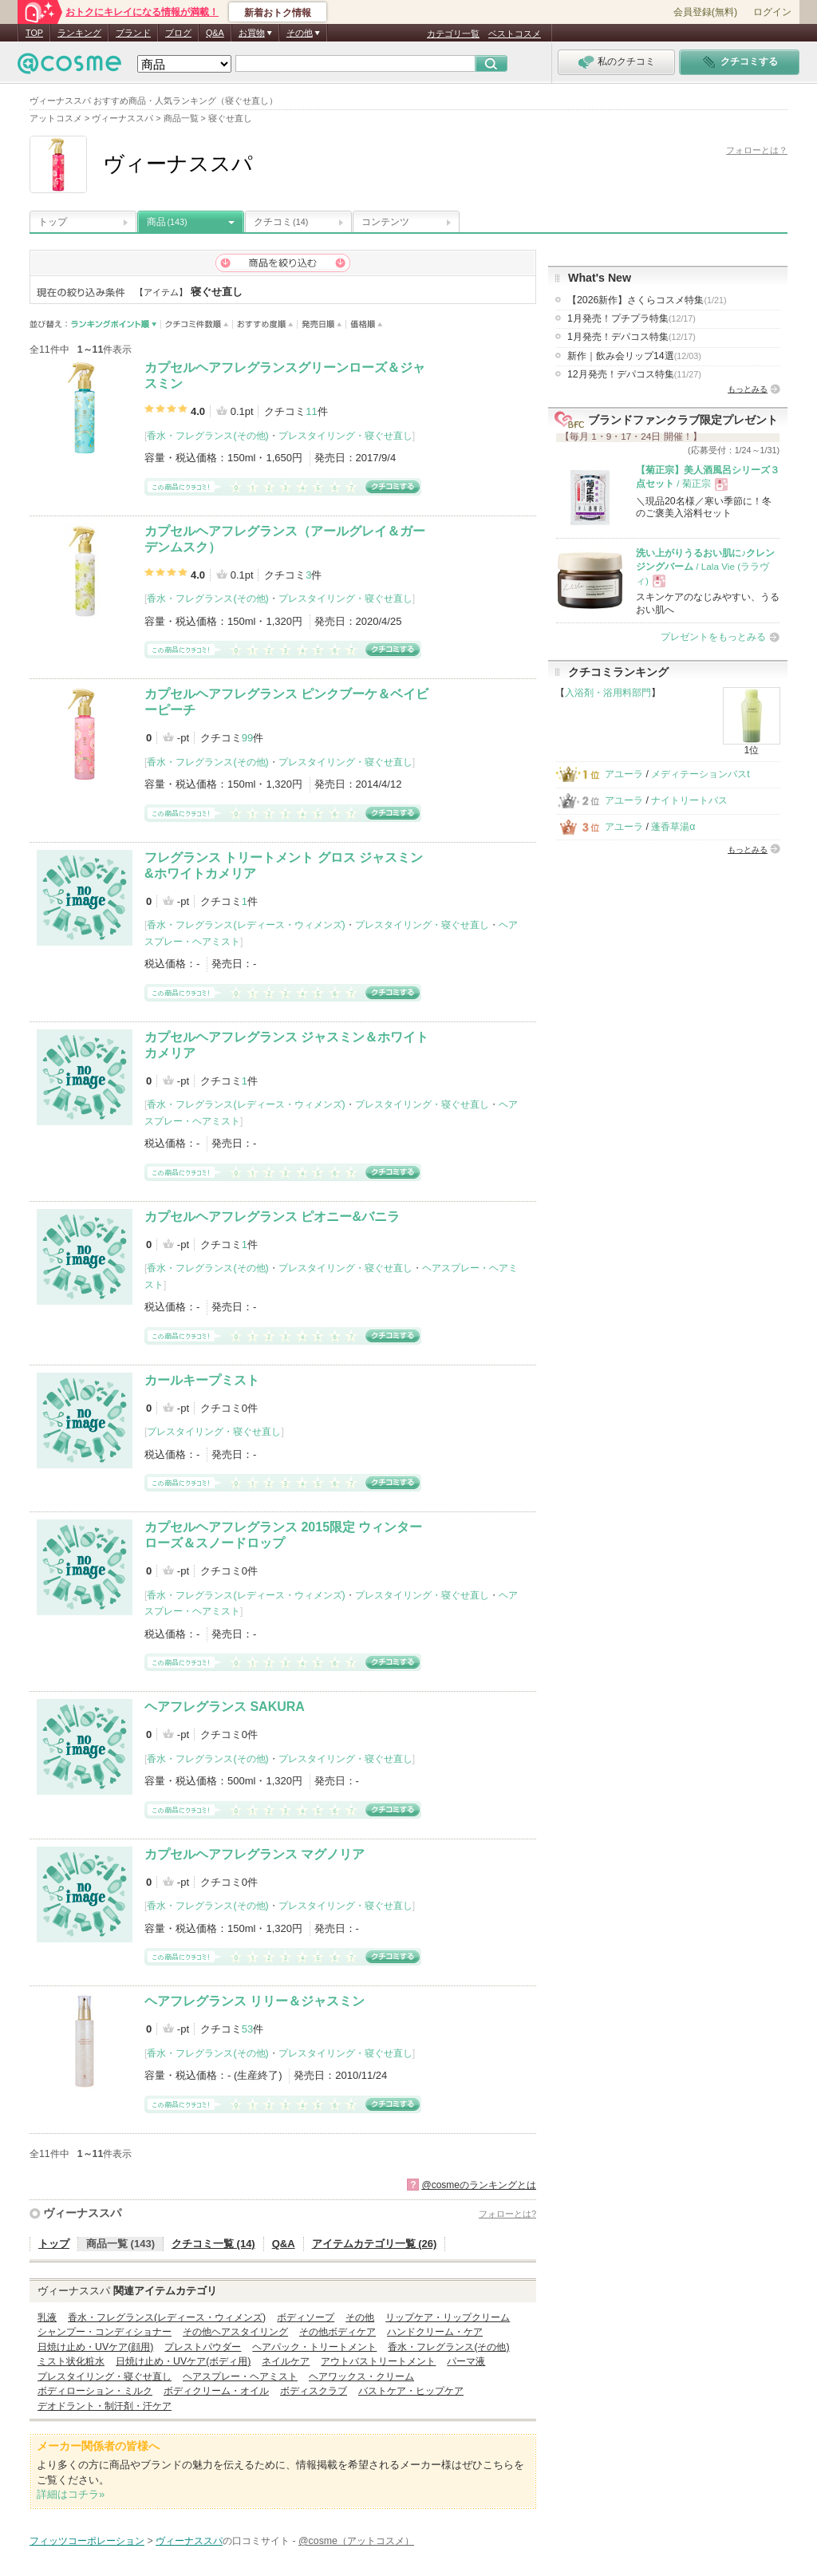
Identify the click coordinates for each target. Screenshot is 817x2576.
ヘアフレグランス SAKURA (224, 1706)
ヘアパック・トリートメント (314, 2347)
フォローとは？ (756, 150)
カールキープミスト (201, 1380)
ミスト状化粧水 (71, 2361)
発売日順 (322, 324)
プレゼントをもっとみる (713, 636)
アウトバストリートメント (378, 2361)
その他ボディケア (337, 2331)
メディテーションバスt (700, 774)
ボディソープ (305, 2317)
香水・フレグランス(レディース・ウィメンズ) (246, 924)
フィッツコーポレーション (87, 2540)
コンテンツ (385, 221)
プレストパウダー (202, 2347)
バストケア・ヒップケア (411, 2390)
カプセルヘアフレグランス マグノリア (254, 1854)
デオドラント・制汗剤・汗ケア (104, 2406)
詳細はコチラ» (71, 2494)
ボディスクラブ (313, 2390)
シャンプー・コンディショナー (104, 2331)
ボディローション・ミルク (94, 2390)
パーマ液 (466, 2361)
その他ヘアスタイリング (235, 2331)
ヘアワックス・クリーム (361, 2376)
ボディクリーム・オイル (216, 2390)
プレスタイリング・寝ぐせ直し (345, 435)
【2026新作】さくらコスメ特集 (647, 300)
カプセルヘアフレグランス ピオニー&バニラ (272, 1216)
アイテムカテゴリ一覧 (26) (374, 2244)
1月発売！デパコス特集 (631, 336)
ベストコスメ (514, 33)
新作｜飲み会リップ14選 (634, 356)
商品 (167, 221)
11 (311, 411)
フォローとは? (507, 2213)
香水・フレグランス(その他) (207, 435)
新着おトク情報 (277, 12)
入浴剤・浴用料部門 (608, 692)
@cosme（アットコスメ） (356, 2540)
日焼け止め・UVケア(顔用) (95, 2347)
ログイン (772, 12)
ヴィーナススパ (82, 2213)
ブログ (178, 33)
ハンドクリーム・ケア (435, 2331)
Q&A (215, 33)
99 (247, 738)
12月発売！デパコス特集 (634, 374)
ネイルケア (286, 2361)
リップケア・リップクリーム (447, 2317)
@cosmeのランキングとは (478, 2185)
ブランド (133, 33)
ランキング (79, 33)
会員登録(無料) (705, 12)
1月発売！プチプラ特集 (631, 318)
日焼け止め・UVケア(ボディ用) (183, 2361)
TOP (34, 33)
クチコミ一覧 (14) (213, 2244)
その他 (359, 2317)
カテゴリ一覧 (453, 33)
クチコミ (281, 221)
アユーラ (624, 774)
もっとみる (748, 389)
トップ (52, 221)
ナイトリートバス (689, 800)
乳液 (47, 2317)
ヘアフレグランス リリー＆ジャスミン (254, 2001)
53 (247, 2029)
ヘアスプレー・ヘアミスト (240, 2376)
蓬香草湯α (673, 826)
